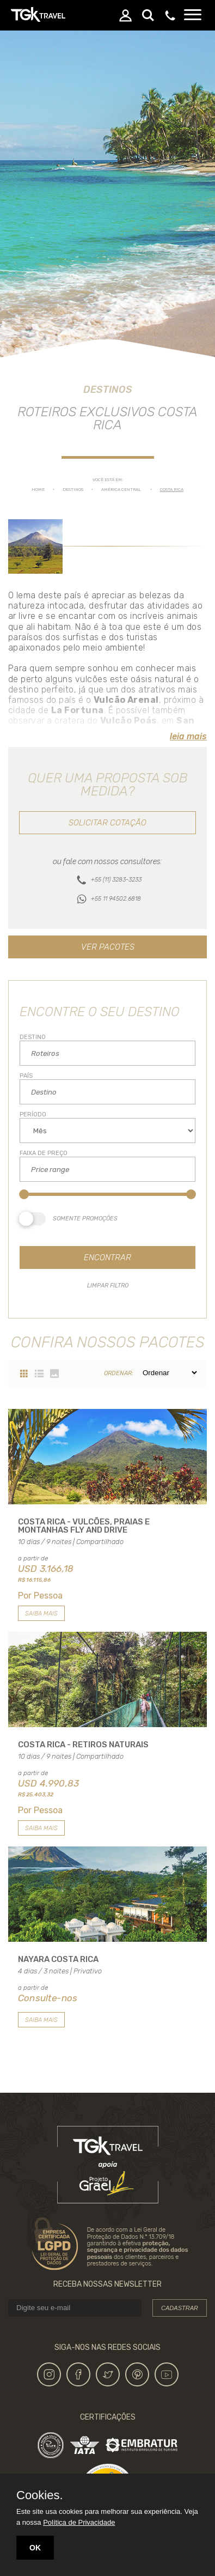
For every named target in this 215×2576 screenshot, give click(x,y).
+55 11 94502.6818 (116, 898)
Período (33, 1114)
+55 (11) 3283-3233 (116, 879)
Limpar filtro (107, 1285)
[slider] (24, 1194)
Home (38, 489)
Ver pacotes (107, 947)
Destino (33, 1037)
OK (35, 2547)
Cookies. (39, 2495)
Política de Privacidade (79, 2522)
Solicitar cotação (107, 823)
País (26, 1075)
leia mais (188, 736)
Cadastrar (179, 2308)
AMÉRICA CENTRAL (121, 489)
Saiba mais (41, 1613)
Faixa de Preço (43, 1153)
